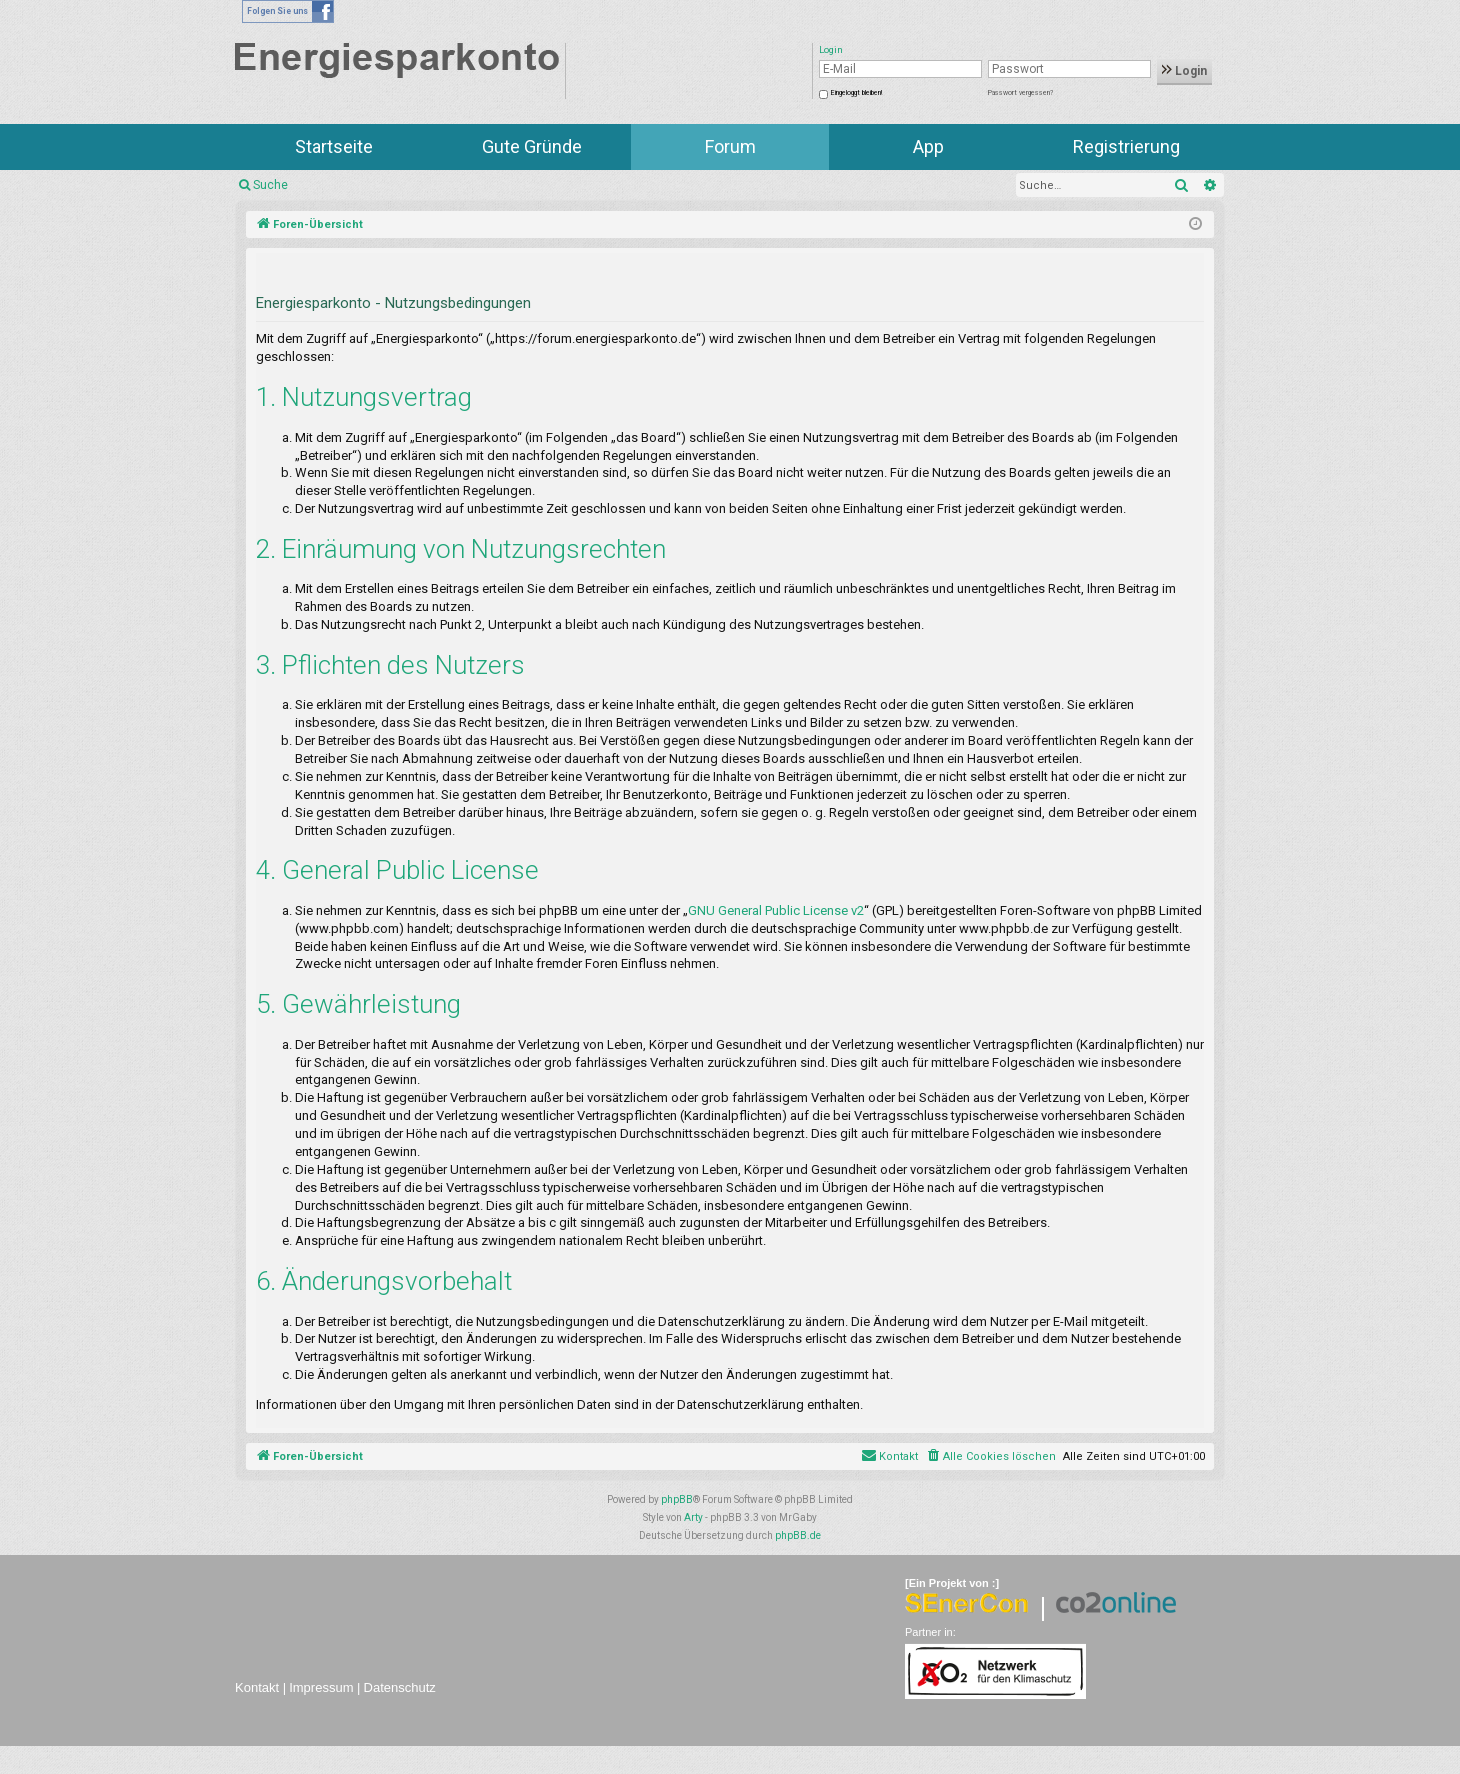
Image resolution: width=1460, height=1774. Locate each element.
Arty (693, 1517)
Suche (270, 185)
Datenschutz (400, 1687)
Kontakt (257, 1687)
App (928, 146)
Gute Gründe (532, 146)
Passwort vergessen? (1020, 93)
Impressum (321, 1687)
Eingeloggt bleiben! (856, 93)
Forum (730, 146)
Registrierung (1126, 146)
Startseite (334, 146)
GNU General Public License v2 (776, 910)
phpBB (677, 1499)
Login (1184, 71)
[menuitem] (990, 1457)
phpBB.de (798, 1535)
